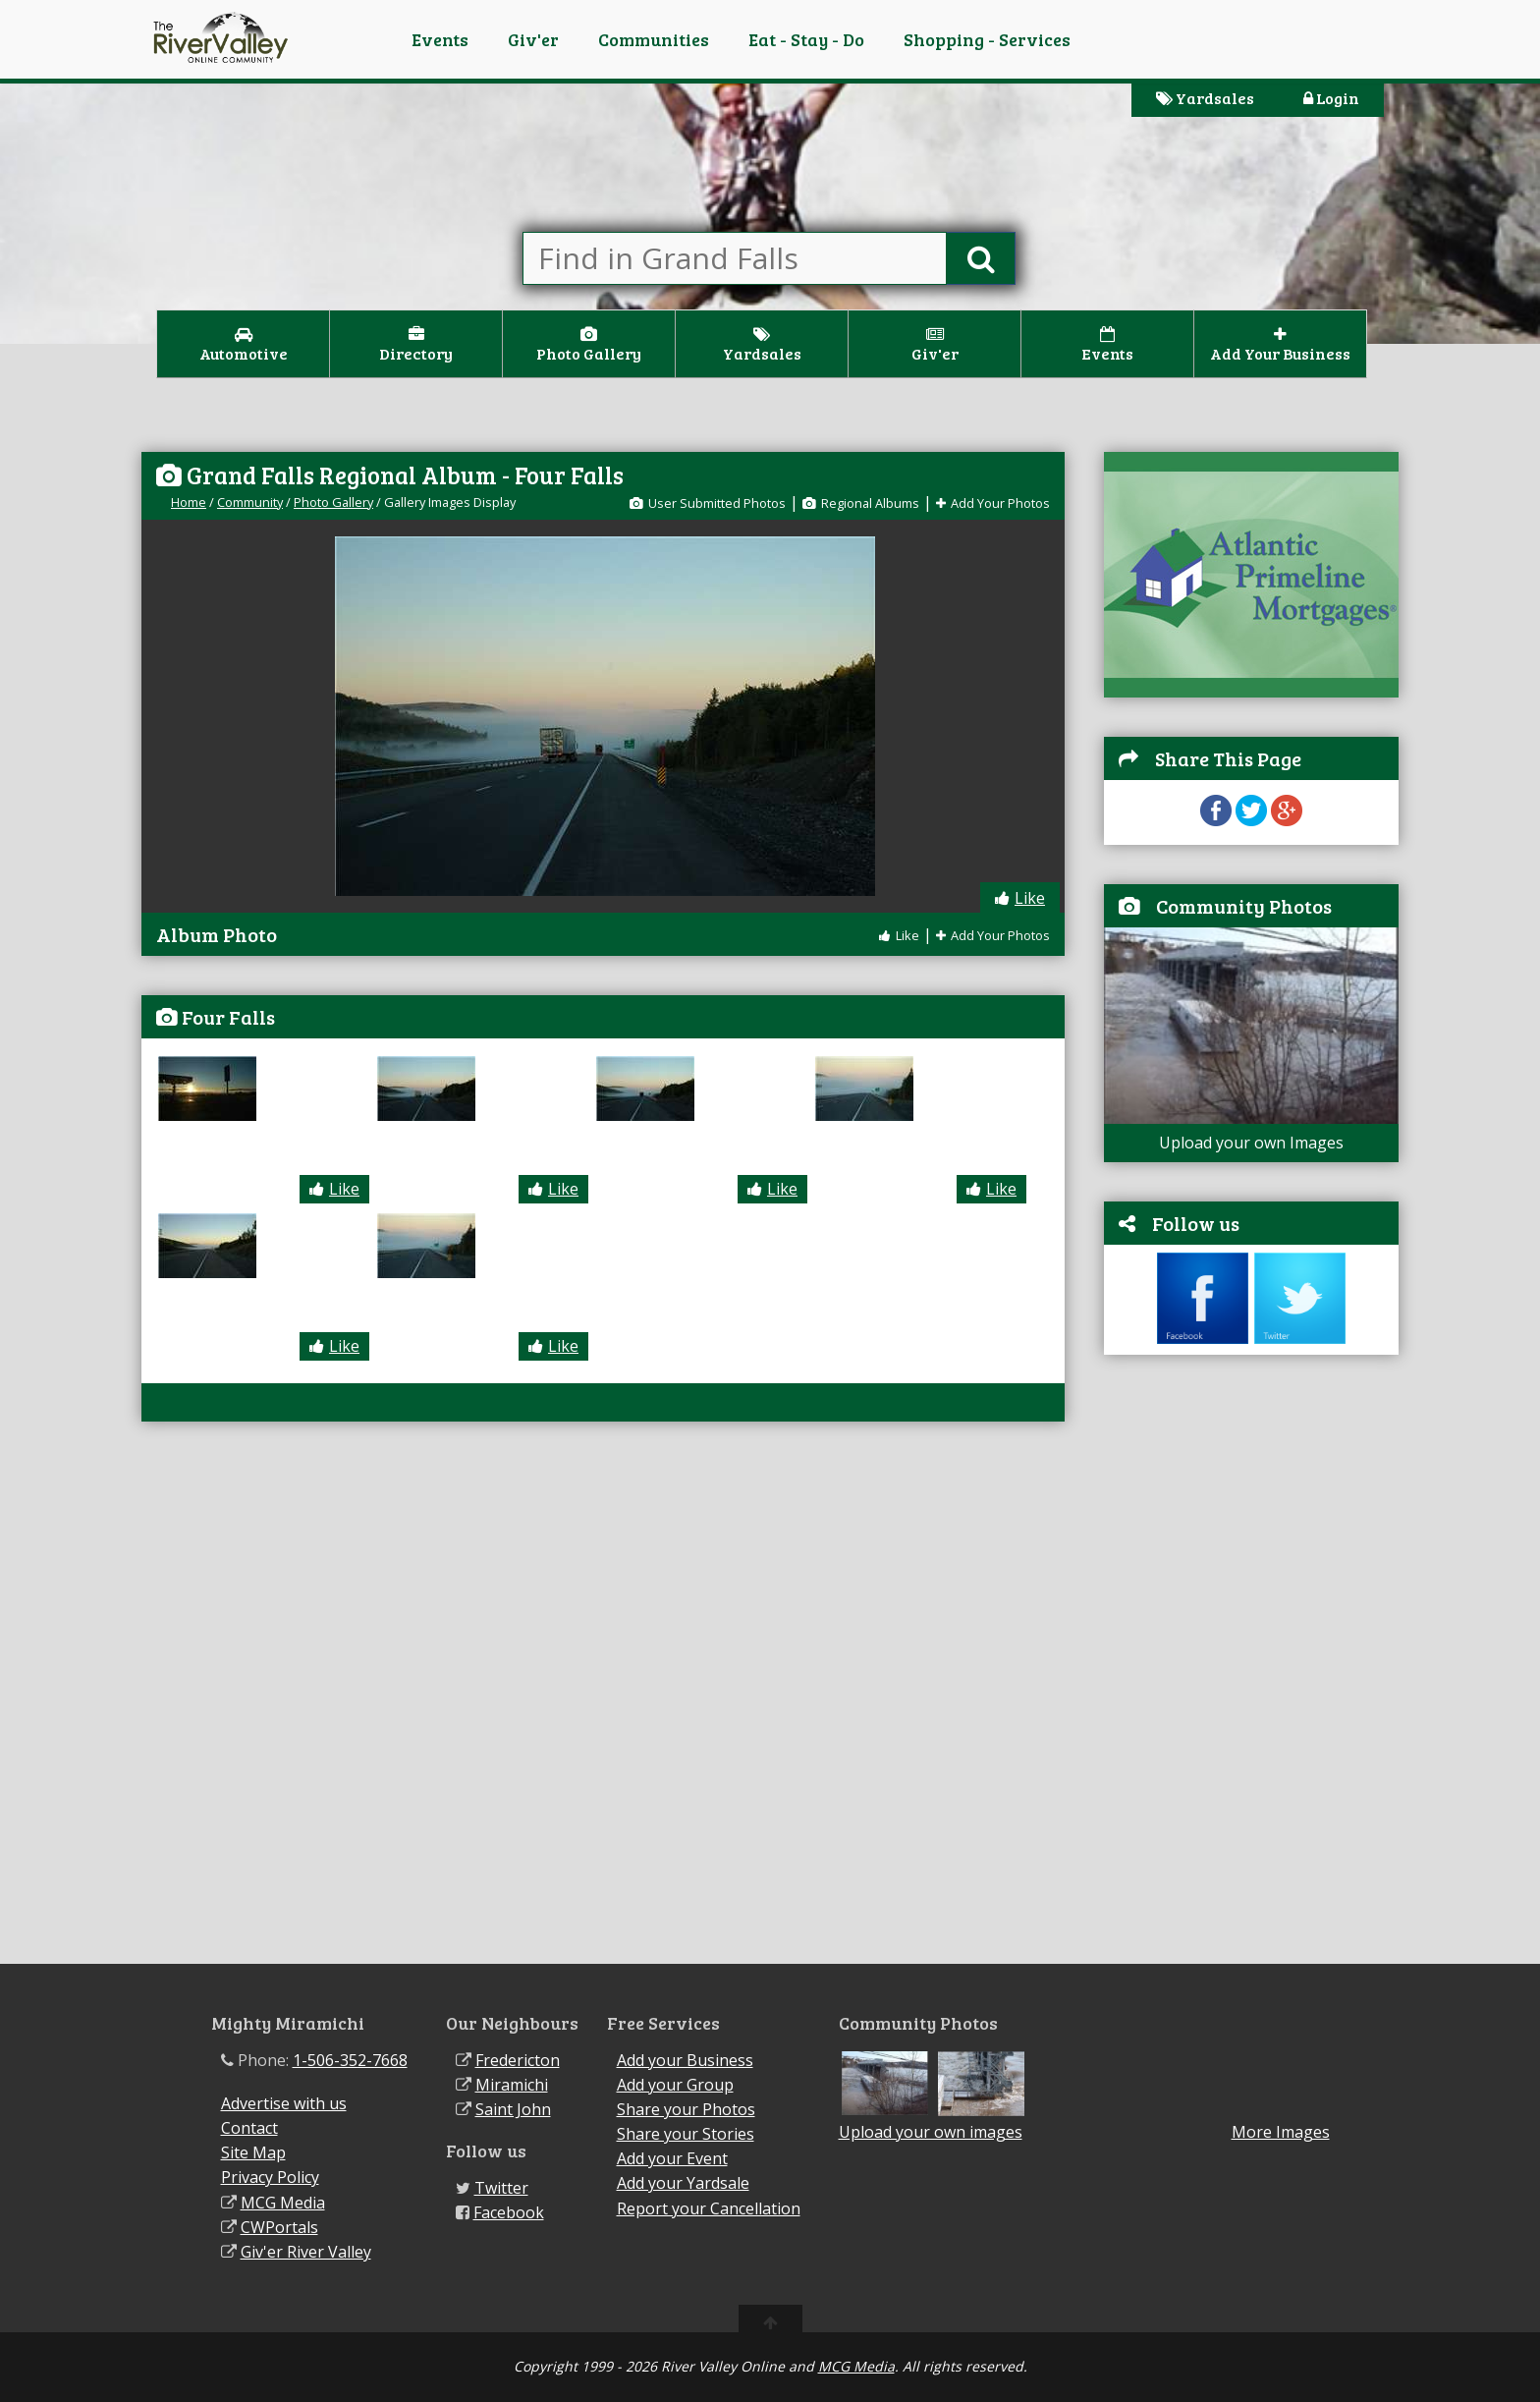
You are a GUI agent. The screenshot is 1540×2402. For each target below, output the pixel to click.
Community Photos (1244, 906)
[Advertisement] (1251, 1669)
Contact (249, 2128)
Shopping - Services (987, 39)
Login (1331, 97)
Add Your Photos (993, 503)
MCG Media (283, 2202)
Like (1020, 898)
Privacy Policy (270, 2177)
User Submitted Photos (708, 503)
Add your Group (675, 2084)
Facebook (508, 2212)
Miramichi (511, 2084)
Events (440, 39)
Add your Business (685, 2060)
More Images (1281, 2132)
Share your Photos (686, 2109)
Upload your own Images (1251, 1142)
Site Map (253, 2152)
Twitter (501, 2188)
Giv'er (533, 39)
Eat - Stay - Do (806, 39)
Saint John (513, 2109)
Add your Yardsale (683, 2183)
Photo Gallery (333, 502)
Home (188, 502)
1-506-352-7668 (350, 2060)
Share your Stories (685, 2134)
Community (250, 502)
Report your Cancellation (708, 2208)
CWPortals (279, 2227)
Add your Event (672, 2158)
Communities (653, 39)
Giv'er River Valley (306, 2251)
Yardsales (1205, 97)
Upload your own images (930, 2132)
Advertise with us (284, 2103)
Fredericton (517, 2060)
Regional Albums (860, 503)
